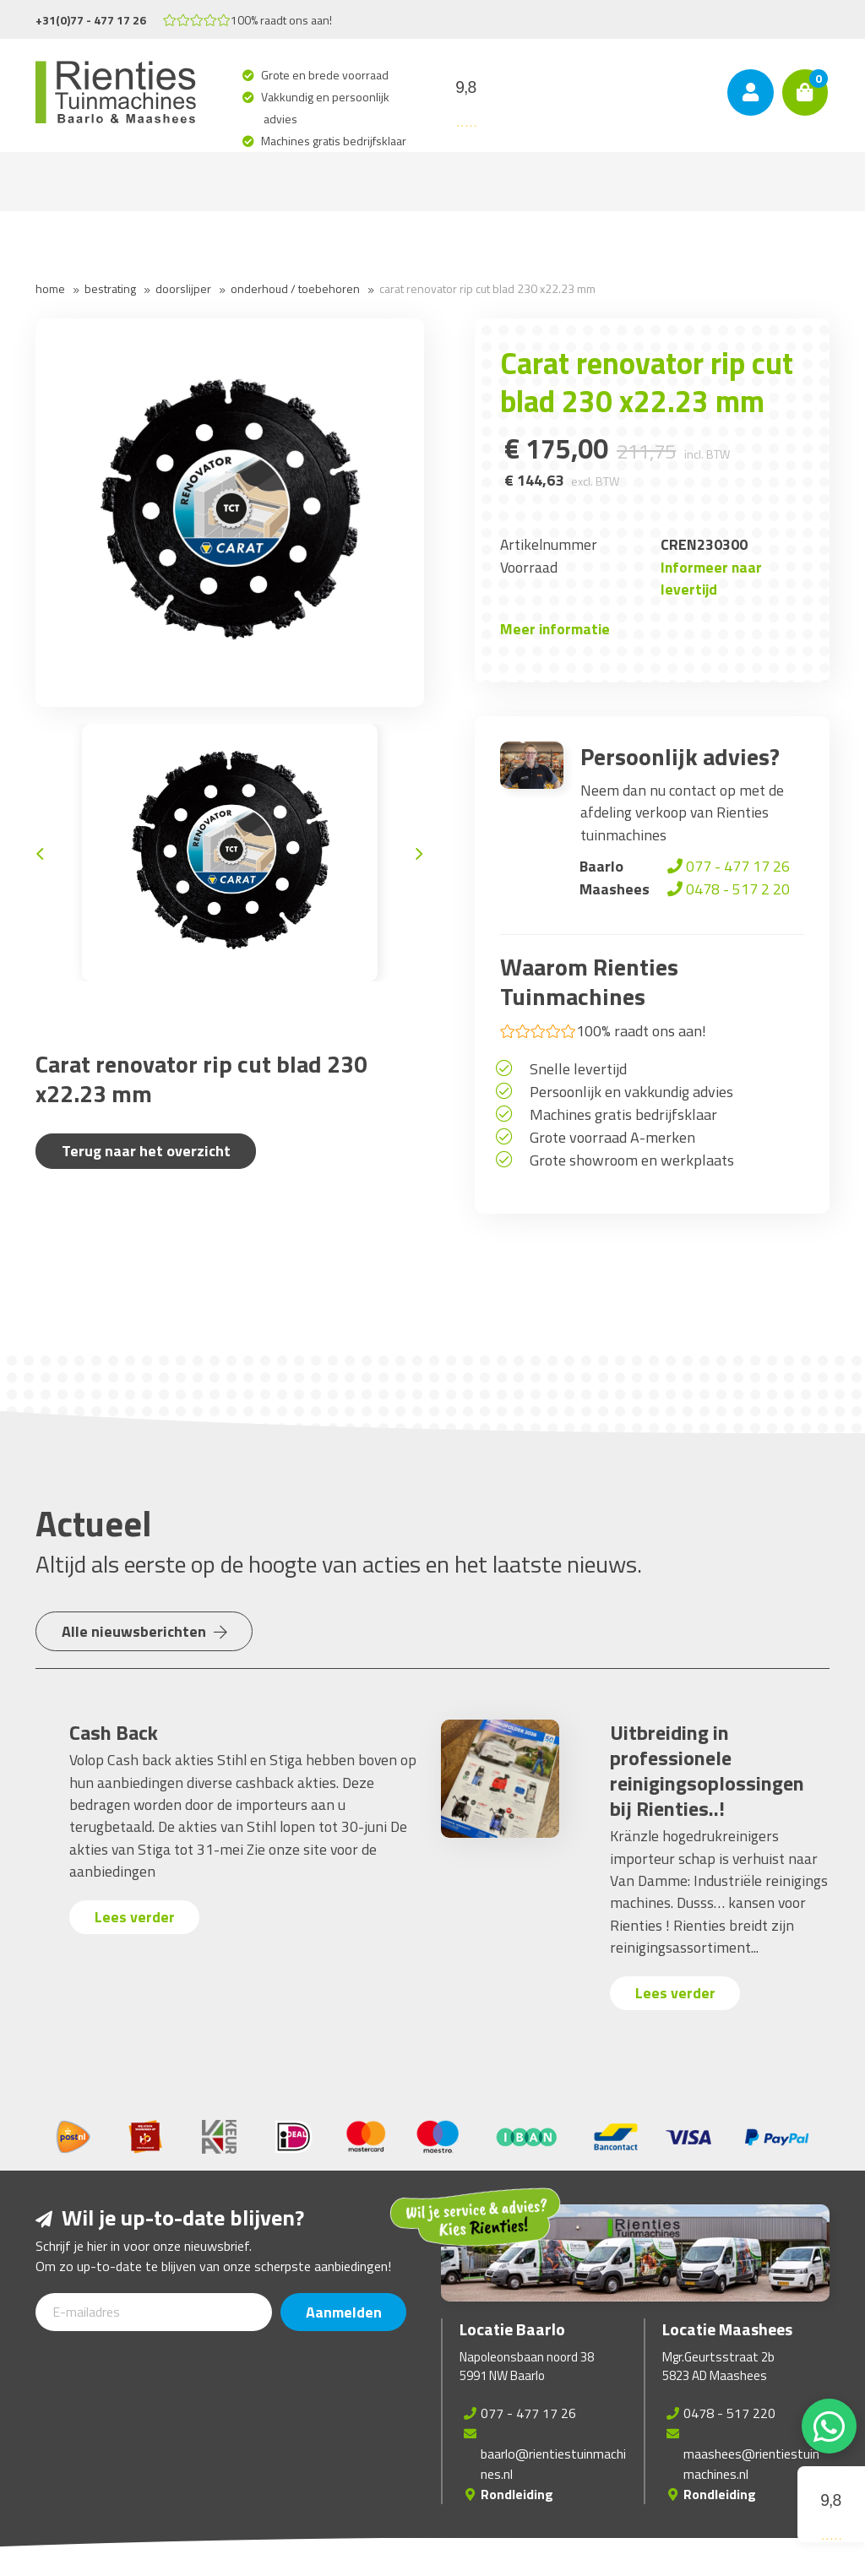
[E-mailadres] (153, 2312)
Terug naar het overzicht (146, 1150)
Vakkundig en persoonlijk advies (326, 108)
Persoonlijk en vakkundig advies (631, 1091)
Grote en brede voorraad (326, 75)
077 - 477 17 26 (727, 866)
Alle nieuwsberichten (144, 1631)
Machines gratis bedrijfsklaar (335, 140)
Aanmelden (344, 2312)
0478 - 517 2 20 (727, 889)
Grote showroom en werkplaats (632, 1160)
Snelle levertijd (578, 1068)
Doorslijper (183, 288)
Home (50, 288)
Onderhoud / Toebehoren (295, 288)
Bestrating (110, 288)
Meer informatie (555, 629)
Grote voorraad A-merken (612, 1137)
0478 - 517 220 (729, 2413)
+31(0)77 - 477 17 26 (90, 20)
